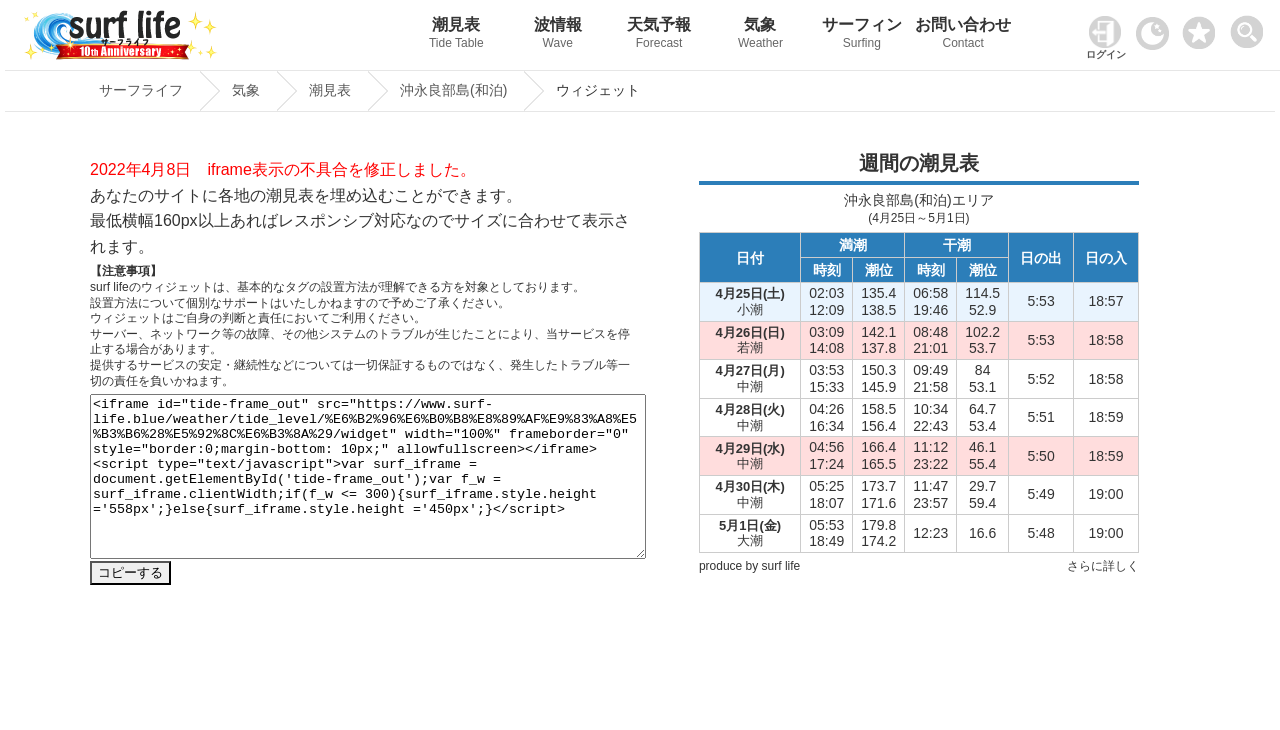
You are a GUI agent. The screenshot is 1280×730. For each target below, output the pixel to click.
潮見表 (456, 35)
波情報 (557, 35)
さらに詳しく (1103, 566)
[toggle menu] (1251, 26)
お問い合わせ (963, 35)
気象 (760, 35)
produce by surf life (749, 566)
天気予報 (658, 35)
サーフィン (861, 35)
